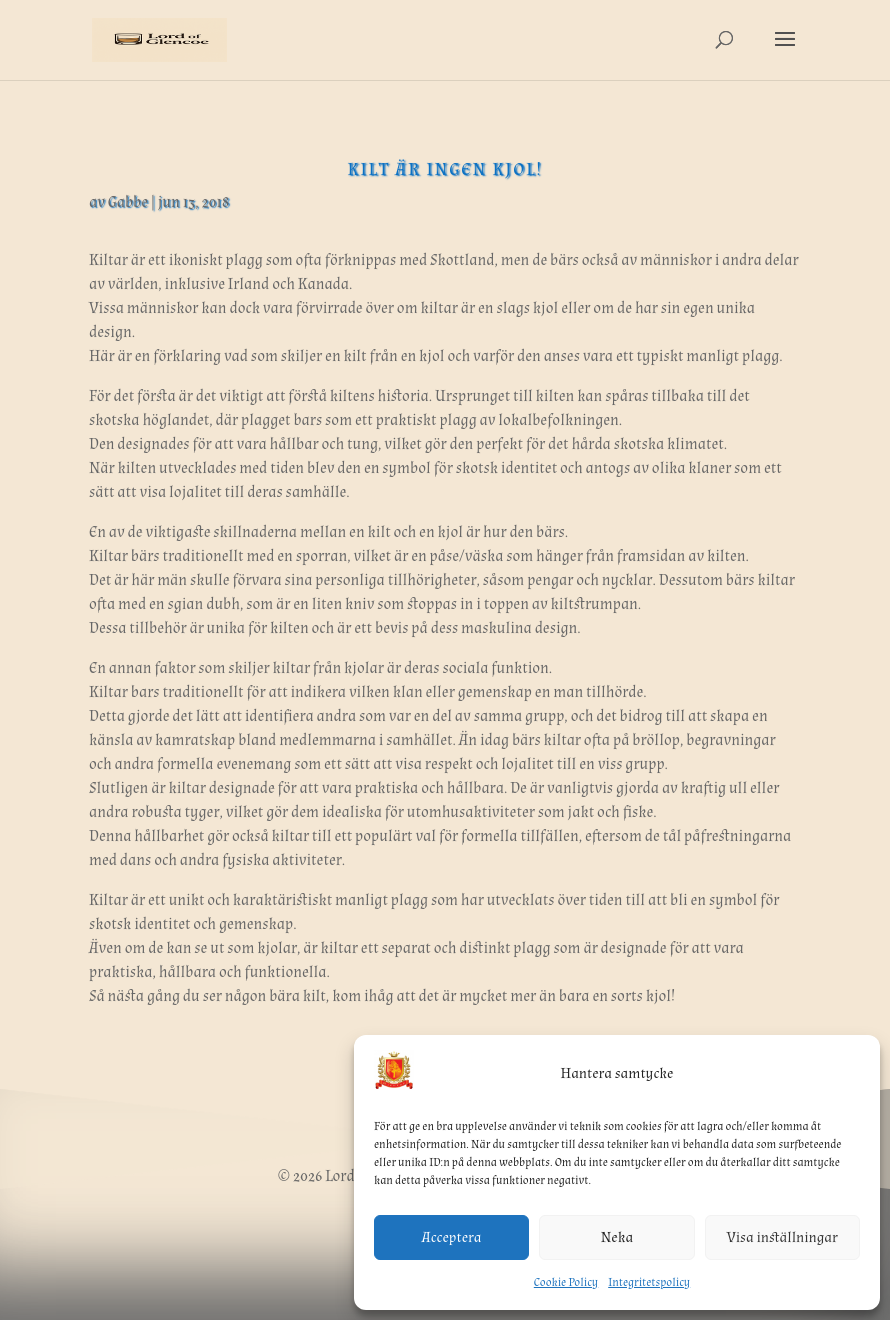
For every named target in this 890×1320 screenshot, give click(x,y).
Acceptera (452, 1237)
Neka (617, 1237)
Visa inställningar (782, 1237)
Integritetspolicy (649, 1282)
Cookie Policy (566, 1282)
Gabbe (128, 202)
